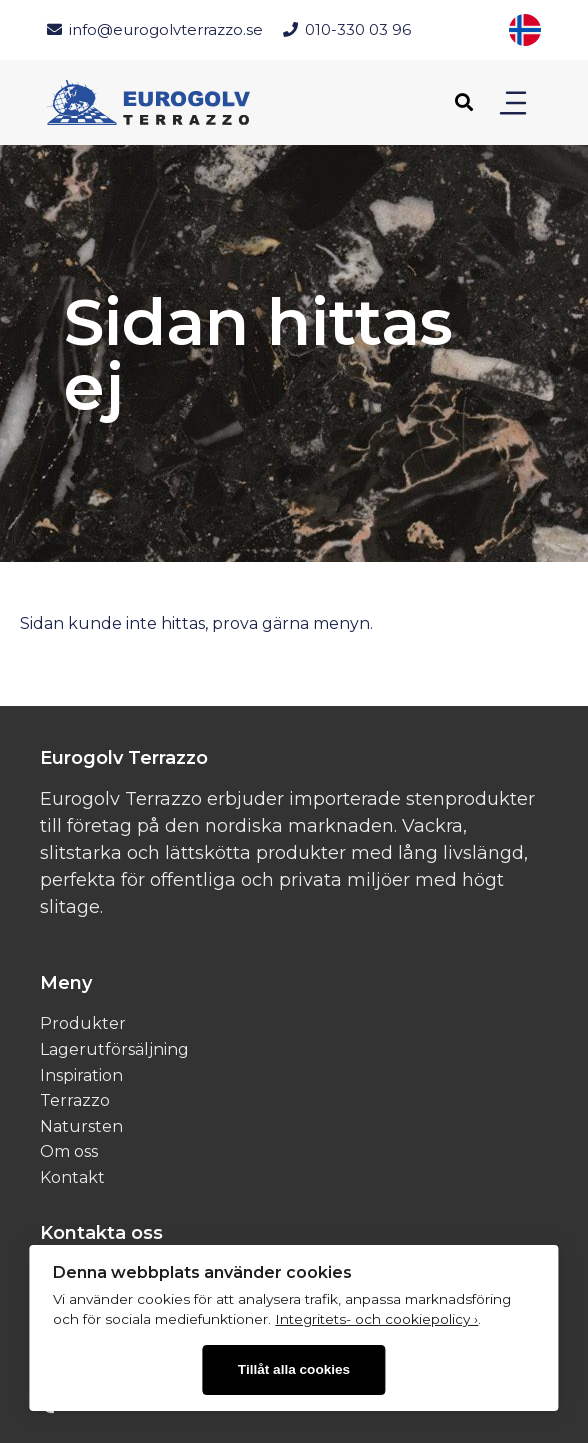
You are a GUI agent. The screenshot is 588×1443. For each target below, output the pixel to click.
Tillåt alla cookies (294, 1369)
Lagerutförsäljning (114, 1049)
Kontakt (72, 1177)
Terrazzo (75, 1100)
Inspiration (81, 1075)
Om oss (69, 1151)
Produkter (83, 1023)
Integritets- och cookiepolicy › (376, 1319)
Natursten (81, 1126)
